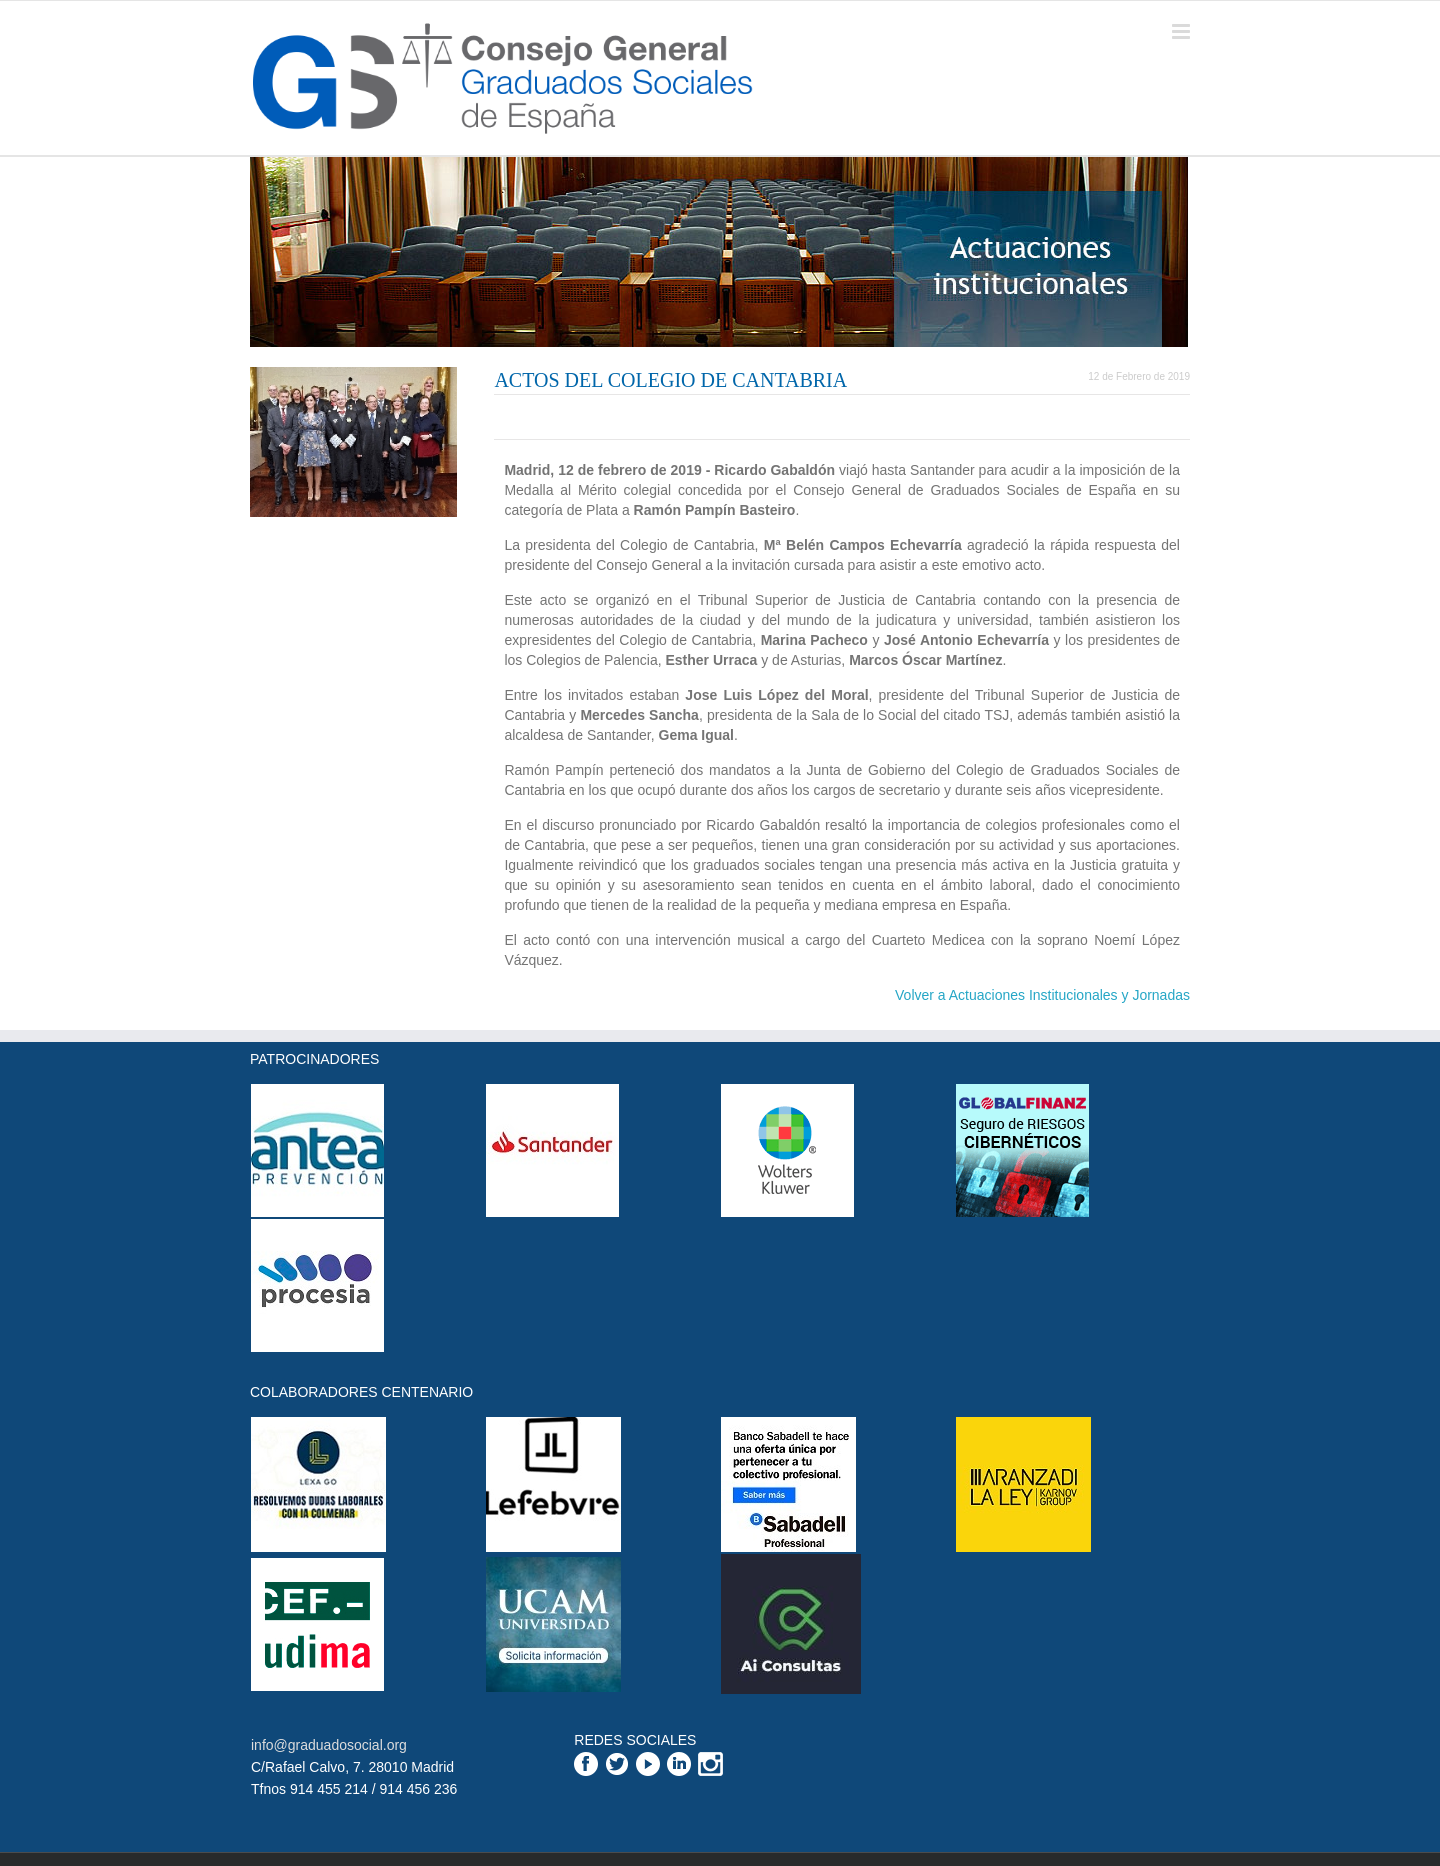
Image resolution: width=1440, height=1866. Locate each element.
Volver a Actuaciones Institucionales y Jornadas (1042, 995)
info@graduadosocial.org (329, 1745)
